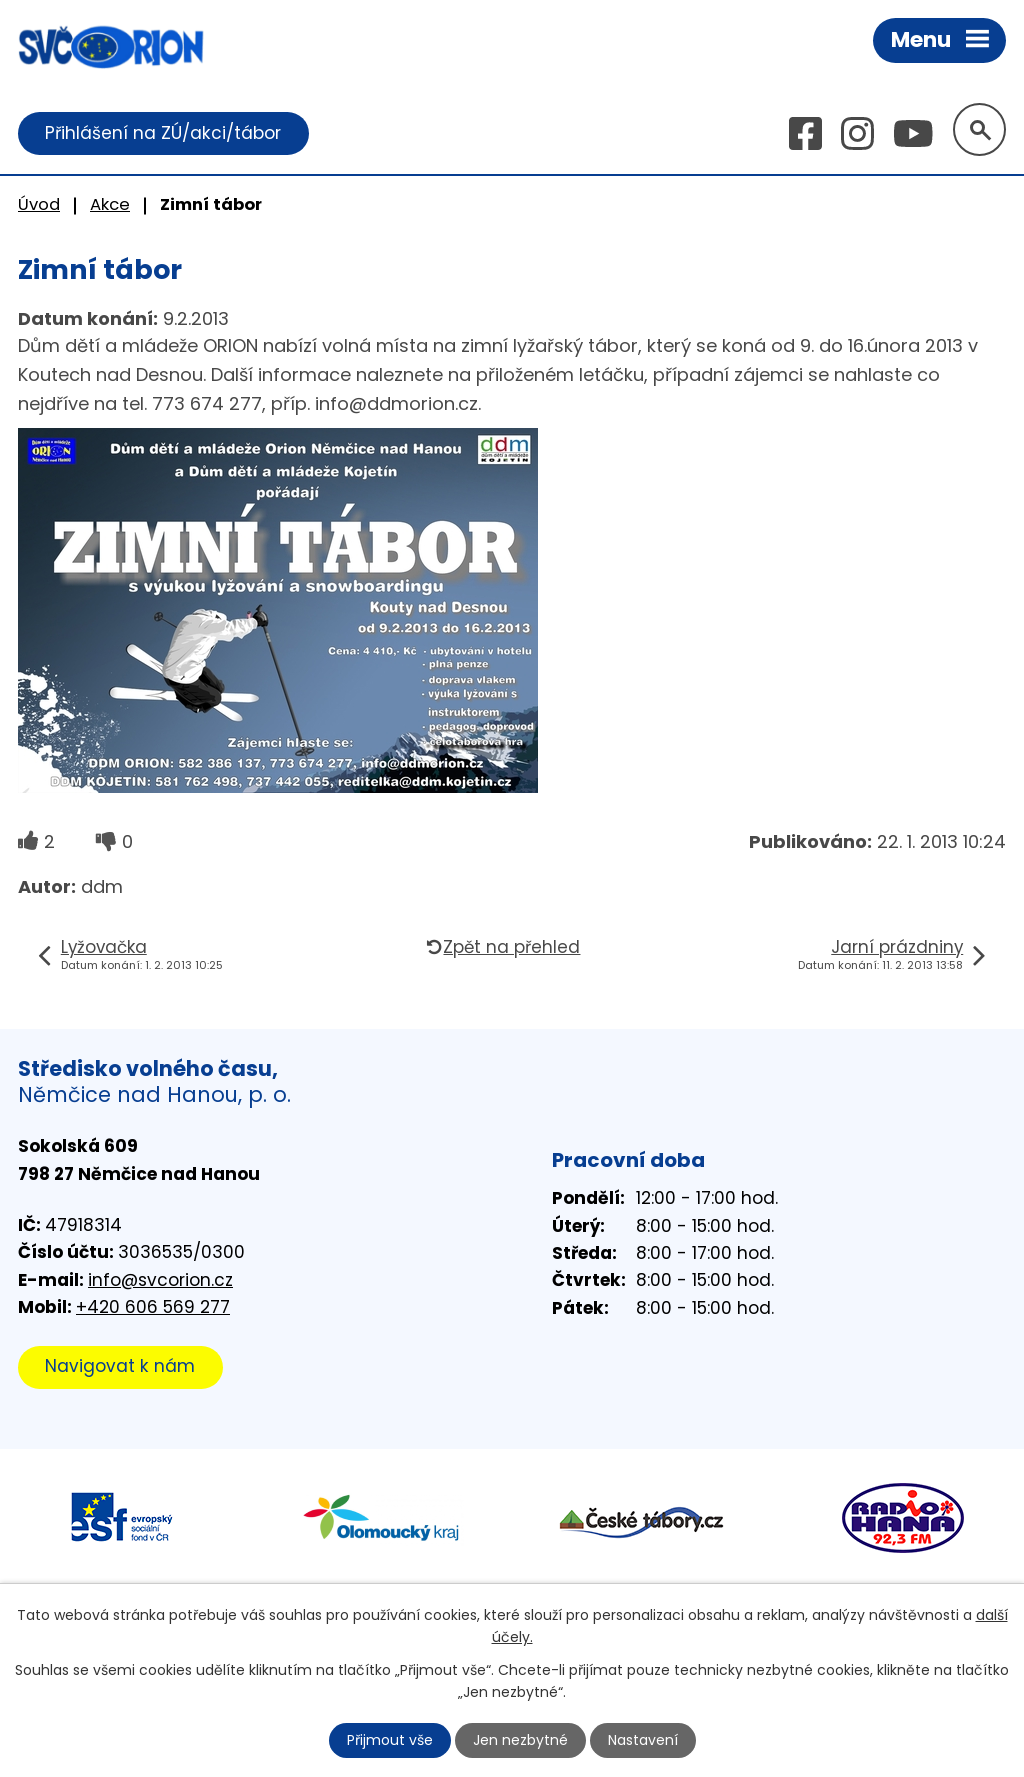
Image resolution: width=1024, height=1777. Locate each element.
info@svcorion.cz (160, 1280)
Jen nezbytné (520, 1740)
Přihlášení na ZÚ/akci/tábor (163, 133)
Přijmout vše (390, 1740)
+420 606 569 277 (153, 1307)
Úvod (39, 204)
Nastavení (643, 1740)
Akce (110, 204)
